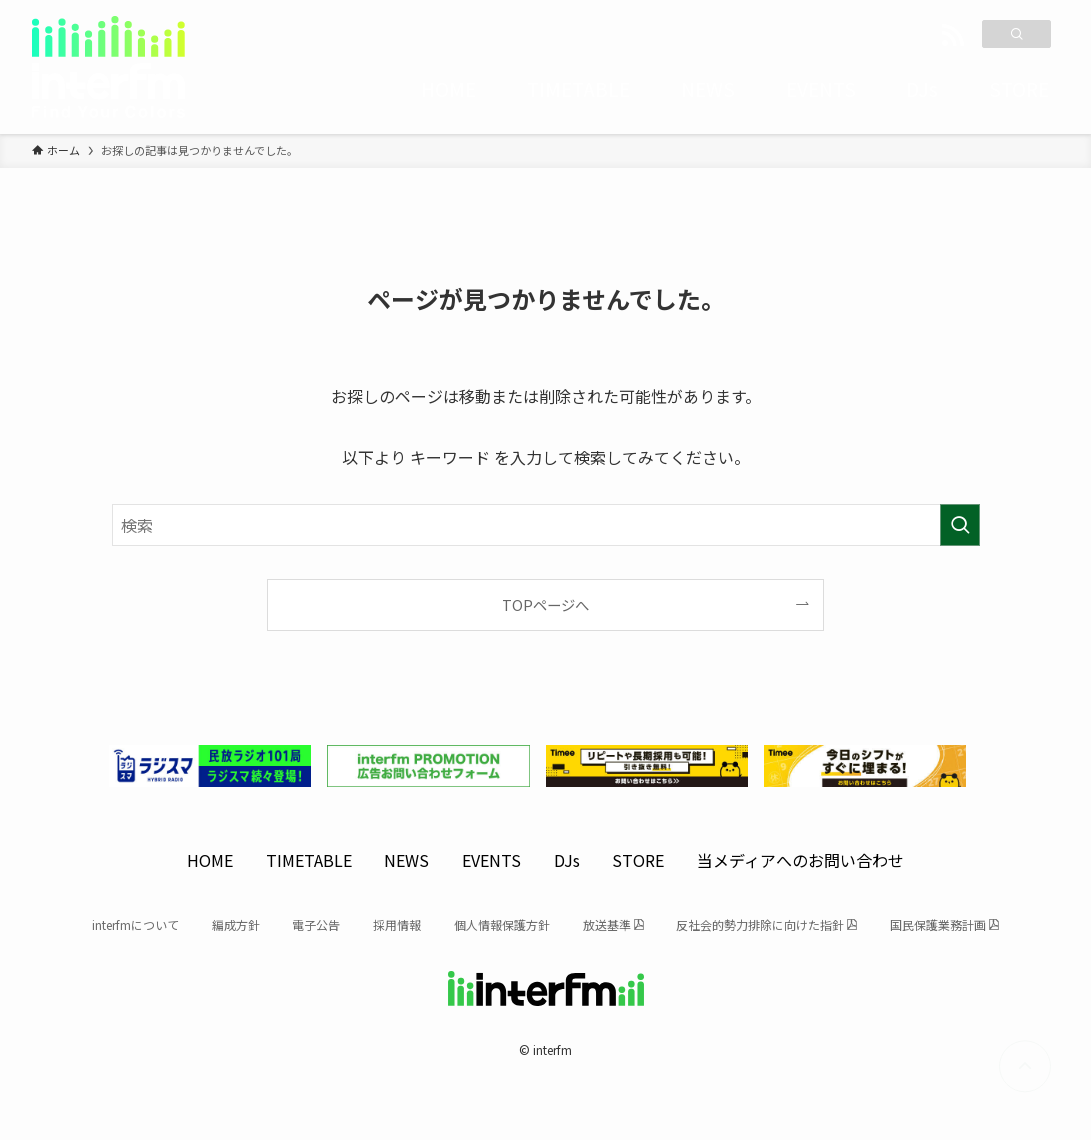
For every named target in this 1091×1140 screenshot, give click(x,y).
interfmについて (135, 924)
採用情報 (397, 924)
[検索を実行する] (960, 525)
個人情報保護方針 (502, 924)
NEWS (406, 860)
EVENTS (491, 860)
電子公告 (316, 924)
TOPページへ (545, 604)
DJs (567, 860)
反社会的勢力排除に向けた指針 (760, 924)
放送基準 (607, 924)
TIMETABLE (309, 860)
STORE (638, 860)
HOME (210, 860)
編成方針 (236, 924)
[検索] (1016, 34)
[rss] (953, 36)
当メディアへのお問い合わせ (800, 860)
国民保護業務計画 (938, 924)
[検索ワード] (546, 525)
